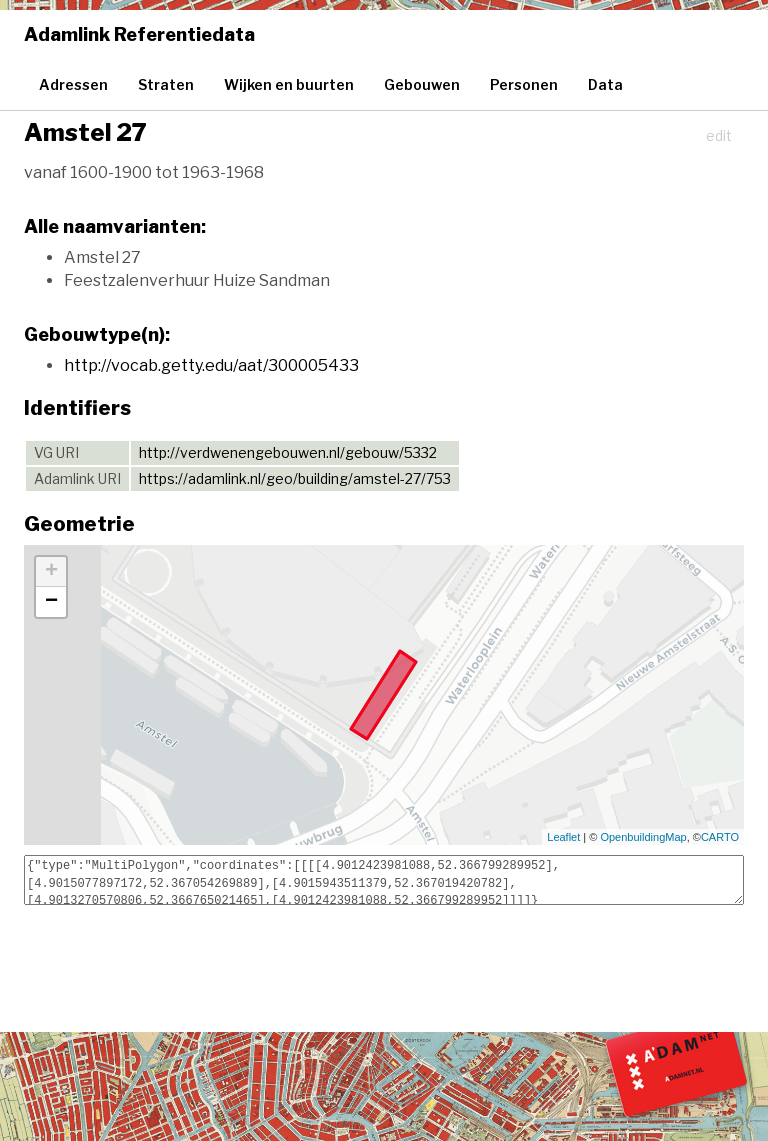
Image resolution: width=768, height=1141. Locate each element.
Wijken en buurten (289, 84)
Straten (166, 84)
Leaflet (563, 837)
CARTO (720, 837)
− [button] (51, 602)
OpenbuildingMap (643, 837)
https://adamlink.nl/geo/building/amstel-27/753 (295, 478)
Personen (524, 84)
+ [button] (51, 572)
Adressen (73, 84)
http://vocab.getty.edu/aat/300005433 (211, 365)
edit (719, 135)
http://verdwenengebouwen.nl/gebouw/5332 (288, 452)
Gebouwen (422, 84)
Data (605, 84)
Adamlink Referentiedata (139, 34)
